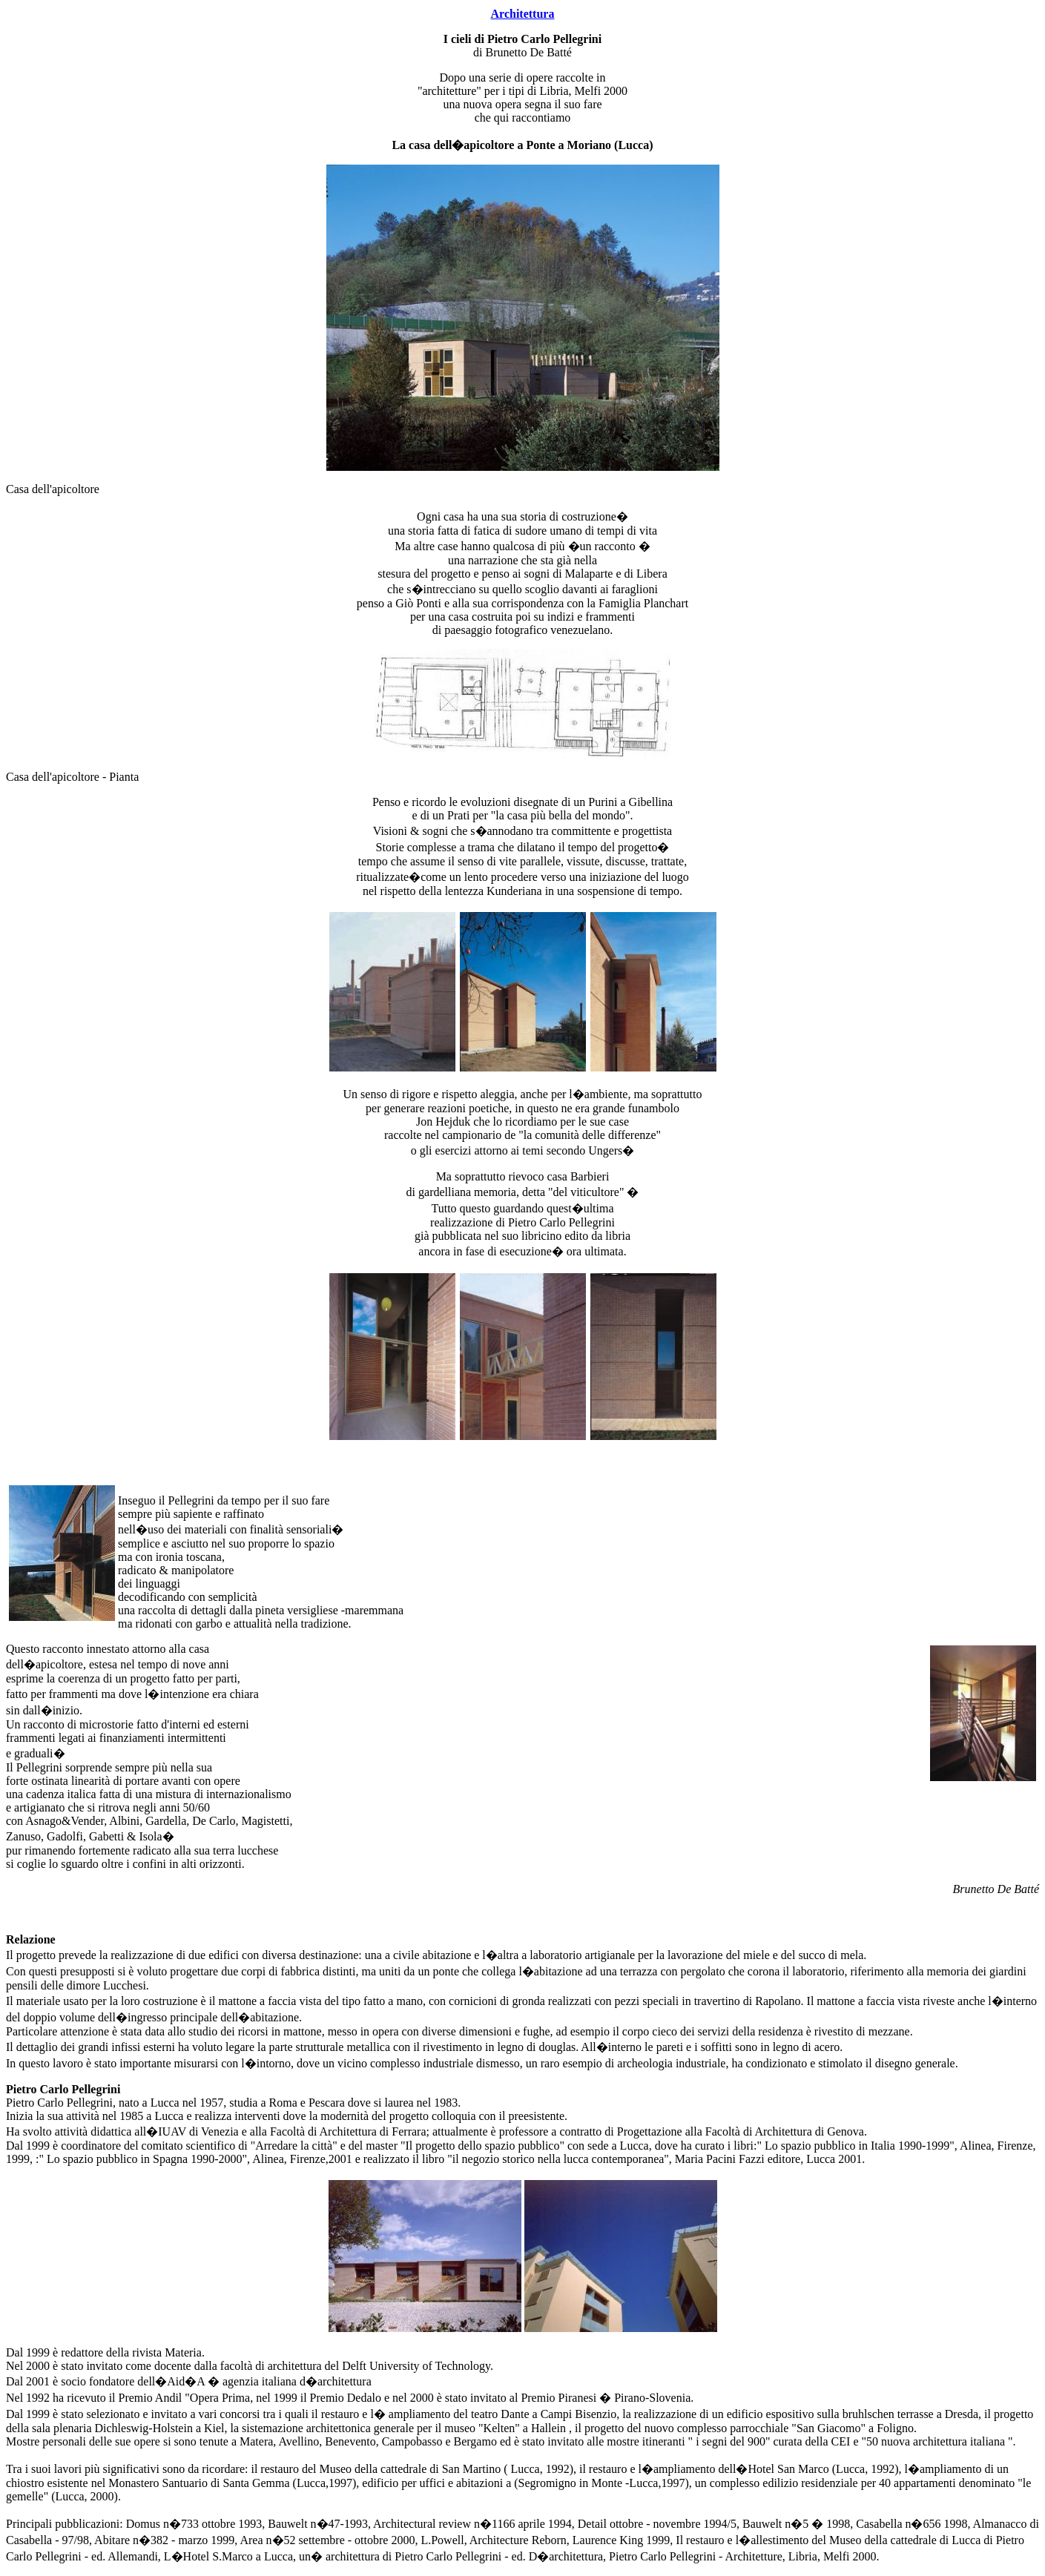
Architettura (523, 13)
